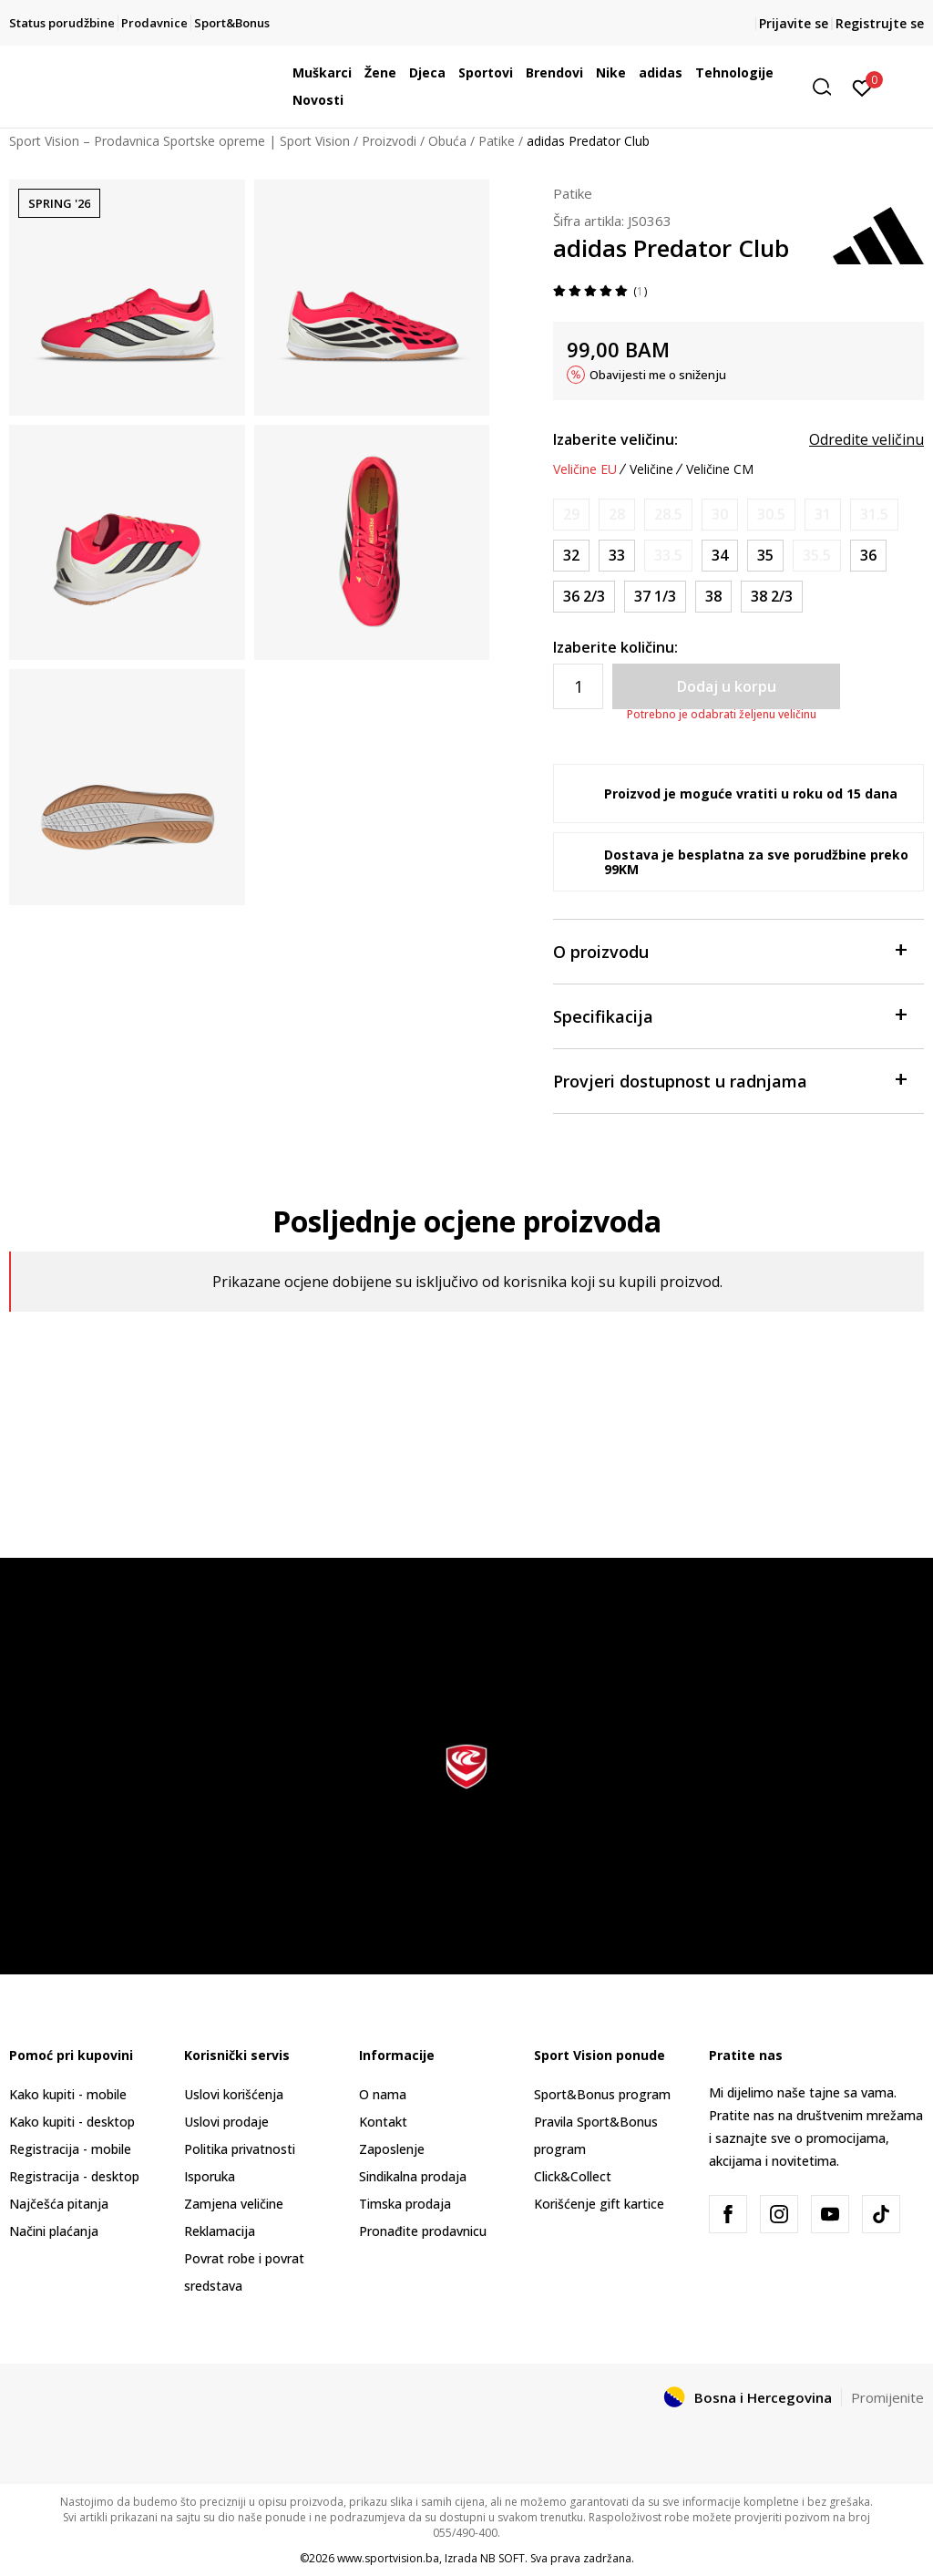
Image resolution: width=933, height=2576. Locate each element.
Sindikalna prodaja (412, 2176)
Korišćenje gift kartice (599, 2203)
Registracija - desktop (74, 2176)
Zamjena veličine (233, 2203)
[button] (828, 87)
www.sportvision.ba (388, 2558)
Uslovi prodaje (226, 2121)
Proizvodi (389, 140)
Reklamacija (219, 2231)
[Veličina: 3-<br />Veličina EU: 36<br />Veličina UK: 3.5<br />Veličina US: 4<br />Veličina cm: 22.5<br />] (868, 556)
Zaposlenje (392, 2149)
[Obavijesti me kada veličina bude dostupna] (571, 515)
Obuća (447, 140)
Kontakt (383, 2121)
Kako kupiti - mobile (68, 2094)
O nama (382, 2094)
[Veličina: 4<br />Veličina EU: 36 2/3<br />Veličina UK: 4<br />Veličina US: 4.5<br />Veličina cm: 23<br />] (584, 597)
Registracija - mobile (70, 2149)
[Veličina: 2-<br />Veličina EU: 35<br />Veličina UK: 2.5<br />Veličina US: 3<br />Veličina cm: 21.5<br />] (765, 556)
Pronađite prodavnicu (423, 2231)
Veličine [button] (651, 469)
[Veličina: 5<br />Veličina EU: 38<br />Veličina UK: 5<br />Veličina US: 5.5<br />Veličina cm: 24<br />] (713, 597)
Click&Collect (572, 2176)
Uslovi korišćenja (233, 2094)
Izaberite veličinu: (615, 439)
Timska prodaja (405, 2203)
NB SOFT (502, 2558)
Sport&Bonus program (602, 2094)
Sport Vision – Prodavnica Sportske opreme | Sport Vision (179, 140)
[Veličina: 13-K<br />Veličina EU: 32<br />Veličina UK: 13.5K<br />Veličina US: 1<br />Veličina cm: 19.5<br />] (571, 556)
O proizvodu (729, 950)
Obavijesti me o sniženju (658, 374)
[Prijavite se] (862, 86)
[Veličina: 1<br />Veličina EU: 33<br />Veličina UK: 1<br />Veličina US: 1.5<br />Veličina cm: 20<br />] (617, 556)
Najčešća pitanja (58, 2203)
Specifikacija (729, 1015)
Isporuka (209, 2176)
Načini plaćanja (53, 2231)
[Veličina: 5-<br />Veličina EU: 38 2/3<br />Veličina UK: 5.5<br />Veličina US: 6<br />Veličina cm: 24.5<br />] (772, 597)
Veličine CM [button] (720, 469)
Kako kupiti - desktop (72, 2121)
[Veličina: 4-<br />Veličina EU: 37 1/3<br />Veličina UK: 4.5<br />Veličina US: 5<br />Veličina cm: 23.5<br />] (655, 597)
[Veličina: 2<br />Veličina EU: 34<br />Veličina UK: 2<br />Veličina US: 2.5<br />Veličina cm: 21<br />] (720, 556)
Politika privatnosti (239, 2149)
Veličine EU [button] (585, 469)
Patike (496, 140)
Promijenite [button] (887, 2397)
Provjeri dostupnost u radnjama (729, 1079)
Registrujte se (880, 23)
